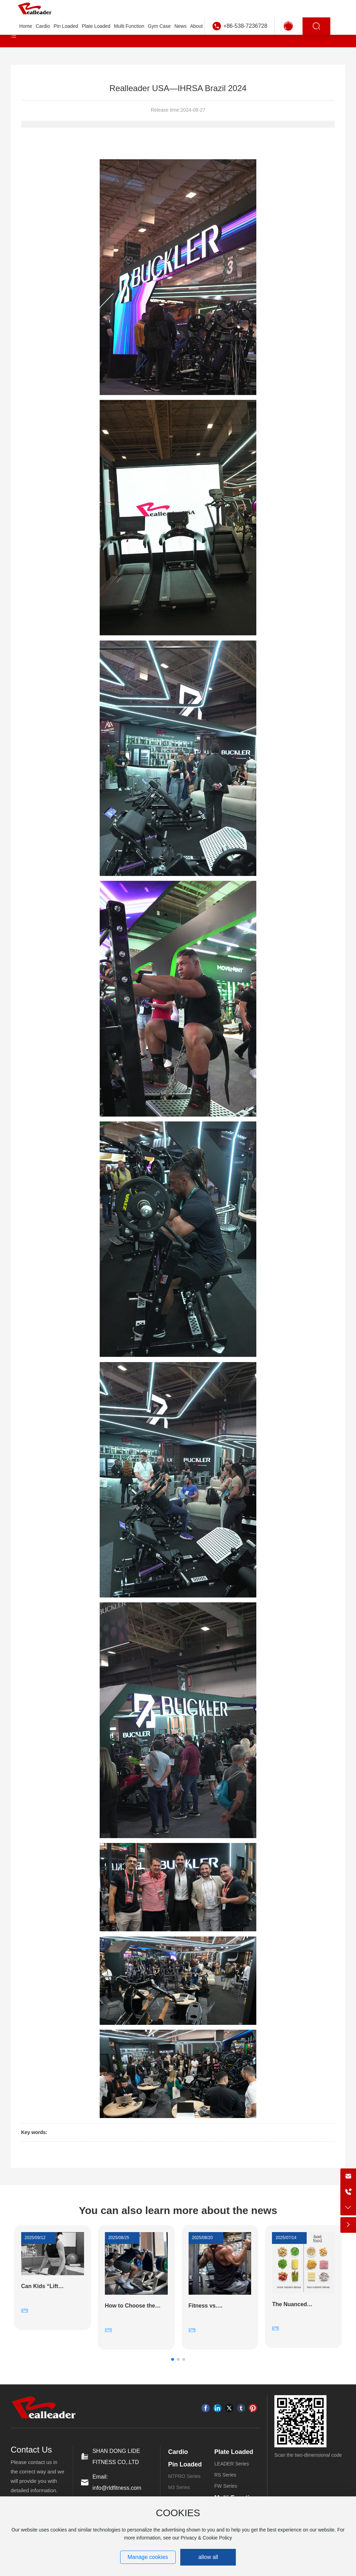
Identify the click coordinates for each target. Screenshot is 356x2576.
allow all (208, 2557)
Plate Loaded (233, 2451)
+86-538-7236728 (245, 26)
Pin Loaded (185, 2464)
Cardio (178, 2451)
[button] (172, 2359)
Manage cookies (147, 2557)
